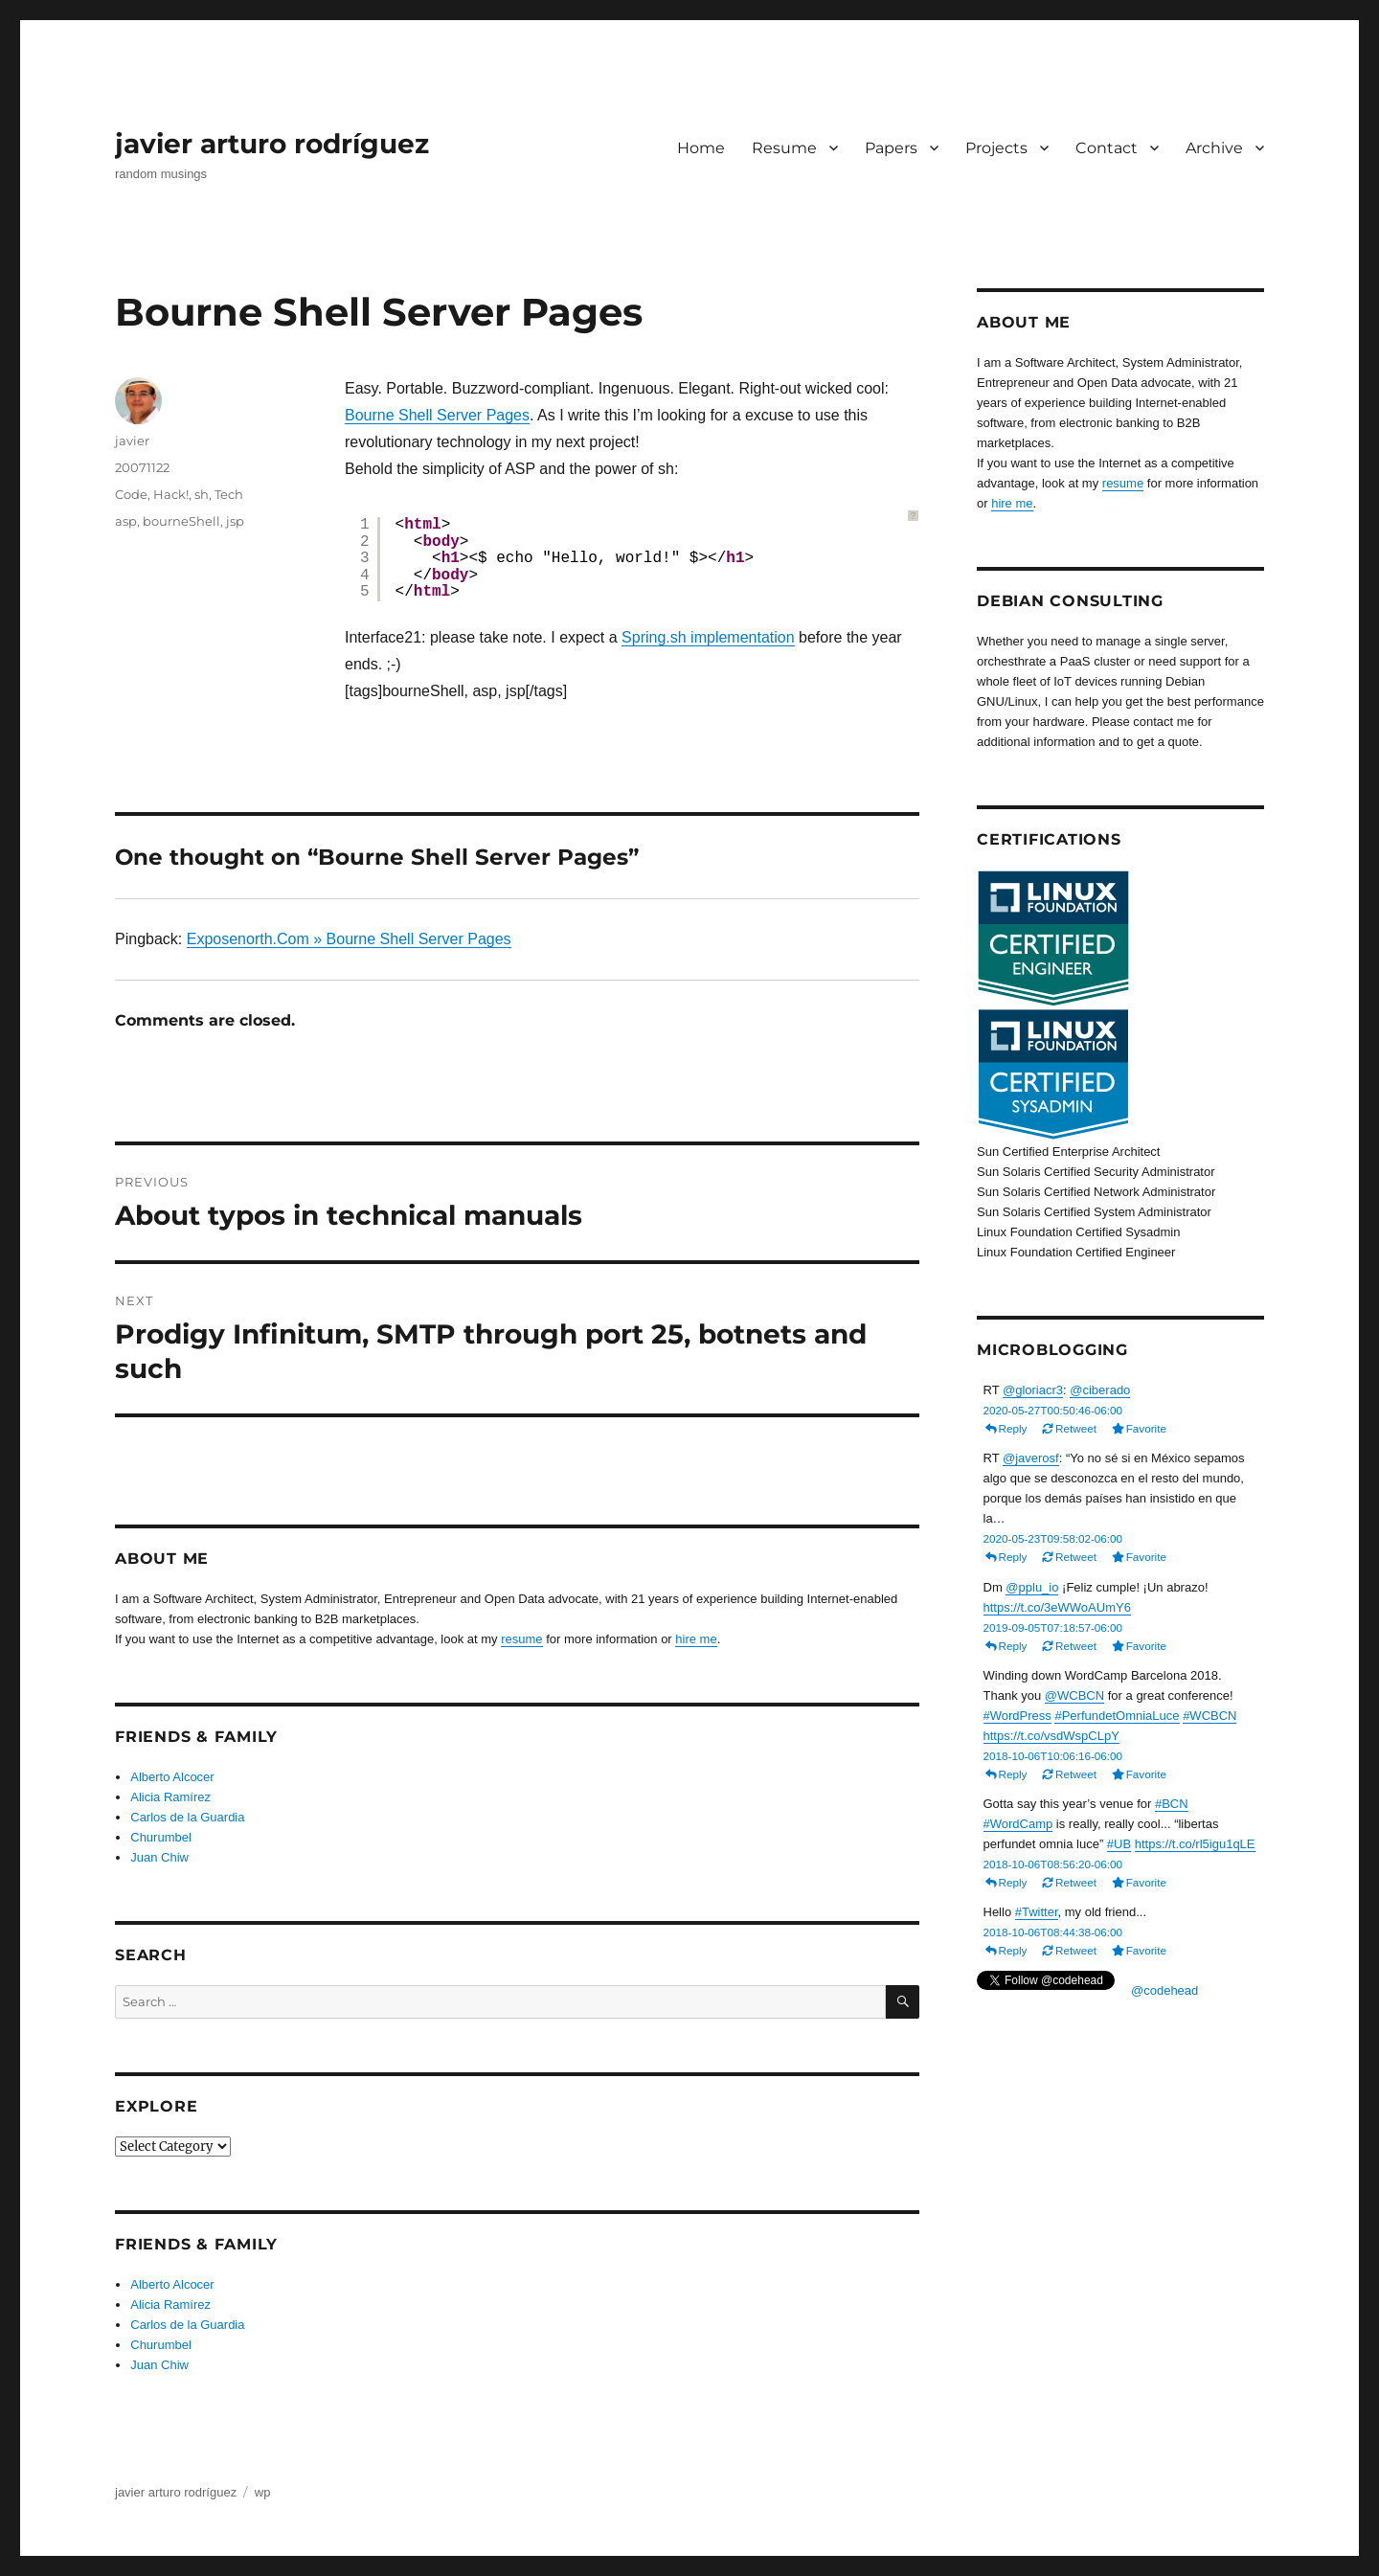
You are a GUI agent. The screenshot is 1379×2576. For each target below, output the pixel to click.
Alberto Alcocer (172, 1777)
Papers (891, 148)
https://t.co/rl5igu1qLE (1195, 1844)
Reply (1013, 1428)
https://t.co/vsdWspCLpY (1051, 1736)
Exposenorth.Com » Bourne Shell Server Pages (349, 939)
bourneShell (181, 521)
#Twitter (1036, 1912)
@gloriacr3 (1033, 1390)
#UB (1119, 1844)
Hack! (171, 494)
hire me (695, 1639)
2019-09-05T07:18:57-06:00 (1053, 1627)
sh (201, 494)
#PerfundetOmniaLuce (1116, 1715)
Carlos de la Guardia (187, 1817)
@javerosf (1031, 1458)
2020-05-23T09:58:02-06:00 (1053, 1538)
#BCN (1171, 1803)
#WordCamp (1018, 1824)
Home (701, 148)
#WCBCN (1209, 1715)
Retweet (1075, 1428)
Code (131, 494)
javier (132, 440)
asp (126, 521)
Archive (1214, 148)
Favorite (1146, 1428)
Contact (1106, 148)
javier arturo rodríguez (272, 143)
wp (263, 2492)
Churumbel (161, 1837)
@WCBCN (1074, 1695)
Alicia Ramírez (170, 1797)
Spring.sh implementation (708, 637)
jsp (235, 521)
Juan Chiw (159, 1857)
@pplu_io (1032, 1587)
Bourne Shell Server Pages (437, 415)
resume (521, 1639)
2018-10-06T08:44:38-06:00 (1053, 1932)
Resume (784, 148)
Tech (229, 494)
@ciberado (1100, 1390)
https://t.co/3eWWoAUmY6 (1057, 1607)
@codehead (1164, 1990)
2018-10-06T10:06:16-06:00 (1053, 1756)
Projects (996, 148)
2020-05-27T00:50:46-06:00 (1053, 1410)
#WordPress (1017, 1715)
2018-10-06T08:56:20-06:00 (1053, 1864)
